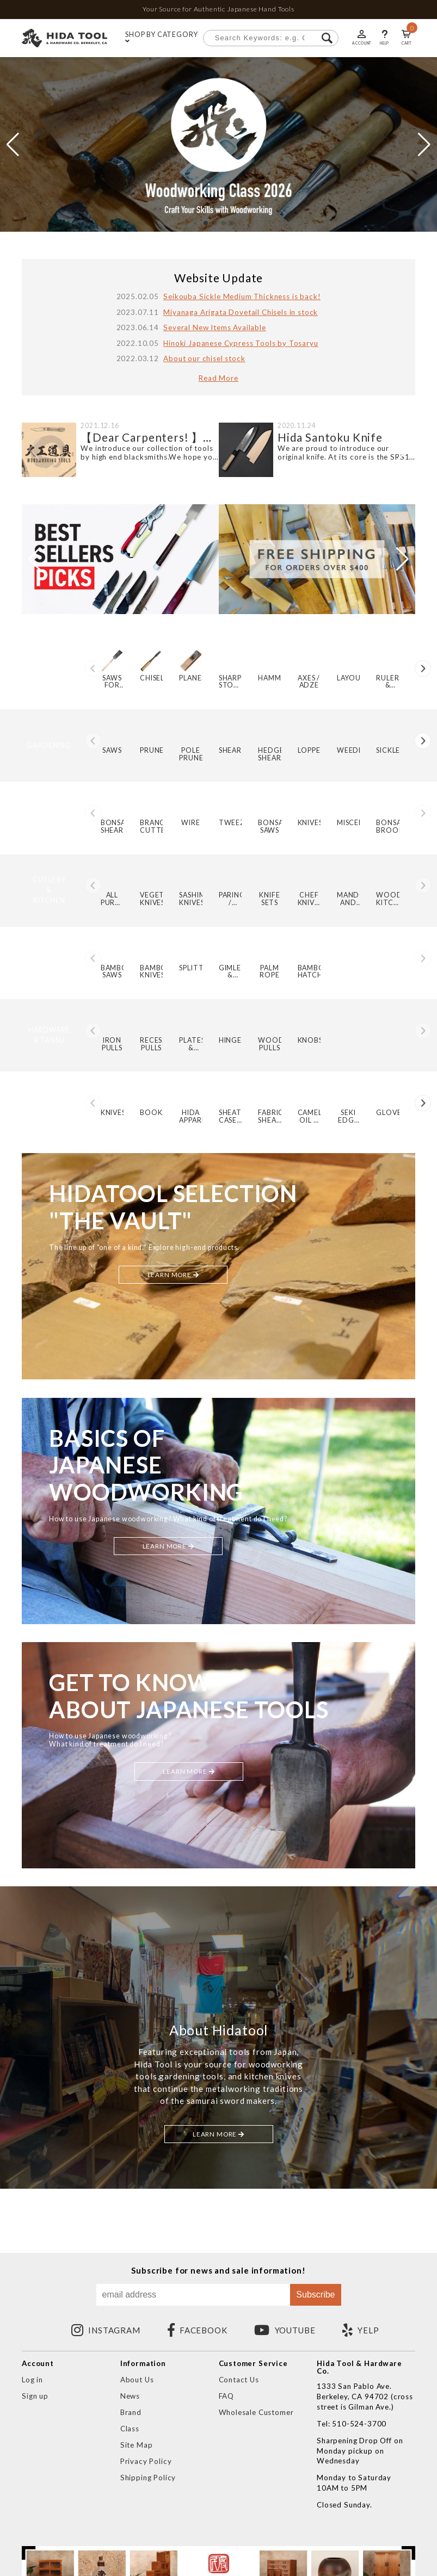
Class (129, 2428)
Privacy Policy (146, 2461)
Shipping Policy (148, 2477)
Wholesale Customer (256, 2412)
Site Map (136, 2445)
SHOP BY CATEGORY (161, 38)
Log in (32, 2379)
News (130, 2396)
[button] (206, 223)
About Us (137, 2379)
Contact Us (239, 2379)
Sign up (35, 2396)
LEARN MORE (173, 1281)
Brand (130, 2412)
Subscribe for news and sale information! (218, 2271)
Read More (218, 378)
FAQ (227, 2396)
